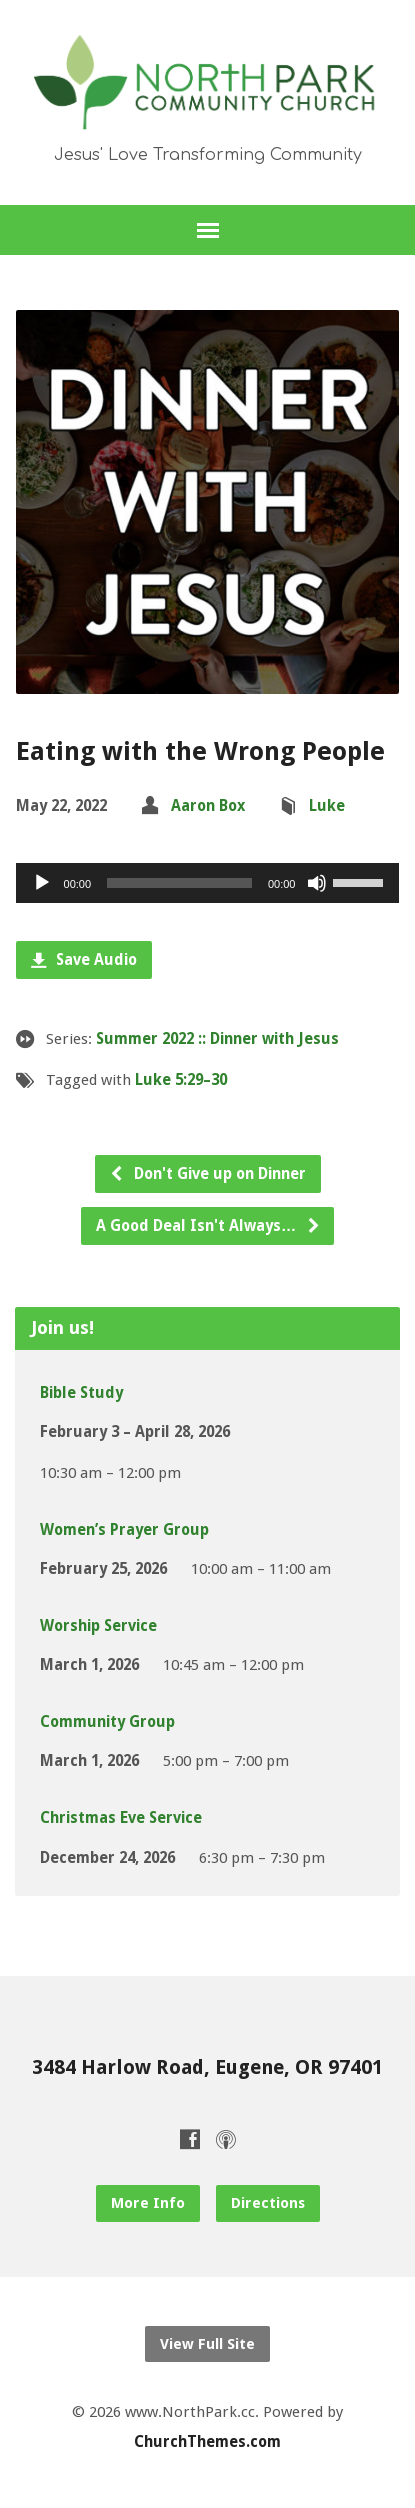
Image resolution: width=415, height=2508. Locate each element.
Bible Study (81, 1393)
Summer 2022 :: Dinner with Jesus (217, 1039)
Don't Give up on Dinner (207, 1174)
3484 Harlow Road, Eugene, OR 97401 (207, 2067)
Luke (327, 806)
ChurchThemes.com (207, 2442)
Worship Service (98, 1626)
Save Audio (84, 960)
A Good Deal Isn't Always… (208, 1226)
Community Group (107, 1722)
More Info (148, 2203)
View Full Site (207, 2344)
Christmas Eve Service (121, 1818)
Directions (268, 2203)
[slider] (179, 883)
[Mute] (317, 883)
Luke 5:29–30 (181, 1080)
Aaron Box (208, 806)
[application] (208, 883)
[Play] (42, 883)
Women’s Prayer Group (124, 1530)
